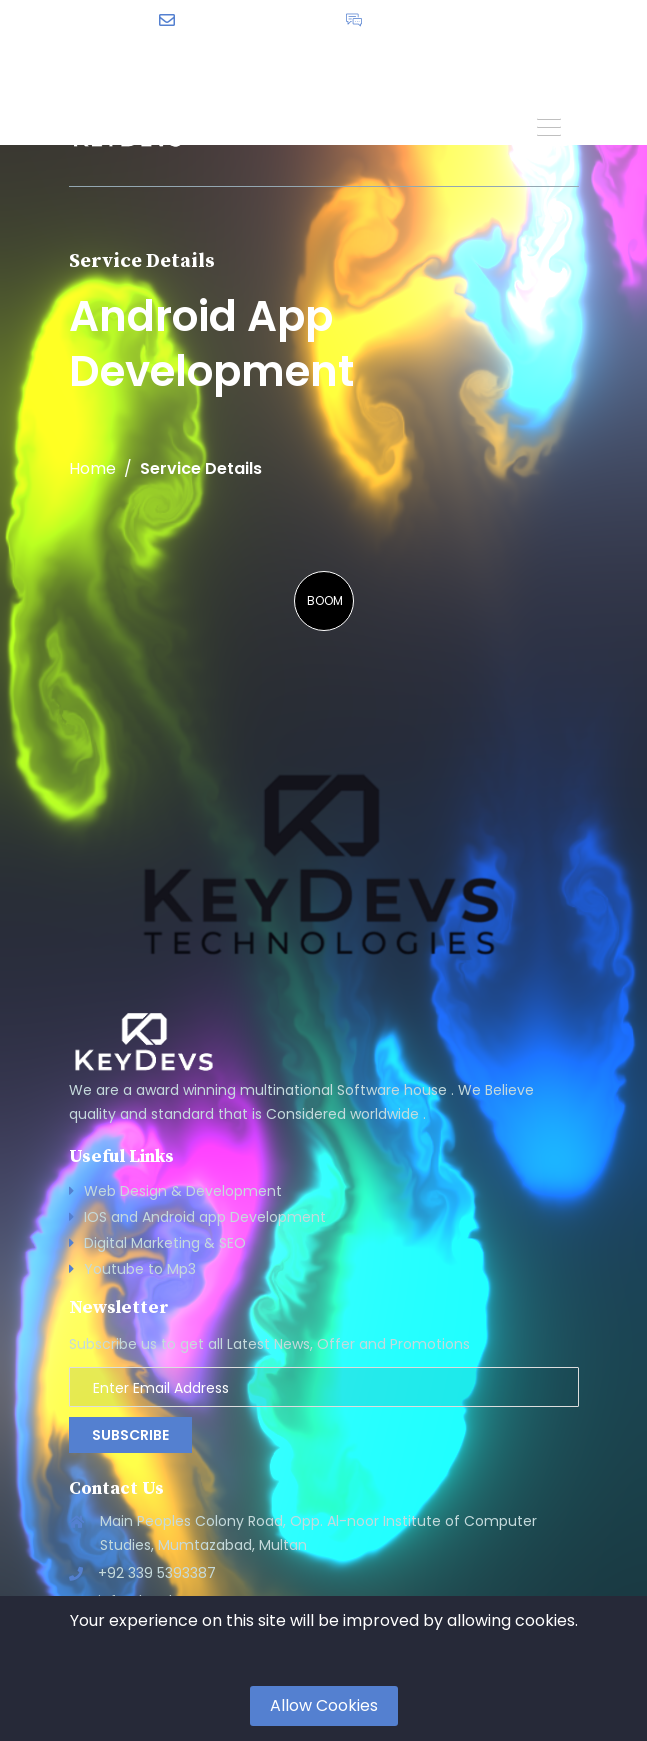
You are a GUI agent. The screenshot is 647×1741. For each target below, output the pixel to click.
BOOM (325, 600)
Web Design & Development (183, 1191)
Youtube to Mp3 (140, 1269)
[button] (549, 126)
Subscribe (130, 1435)
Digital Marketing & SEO (165, 1243)
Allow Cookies (324, 1705)
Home (92, 469)
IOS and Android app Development (205, 1217)
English (392, 51)
